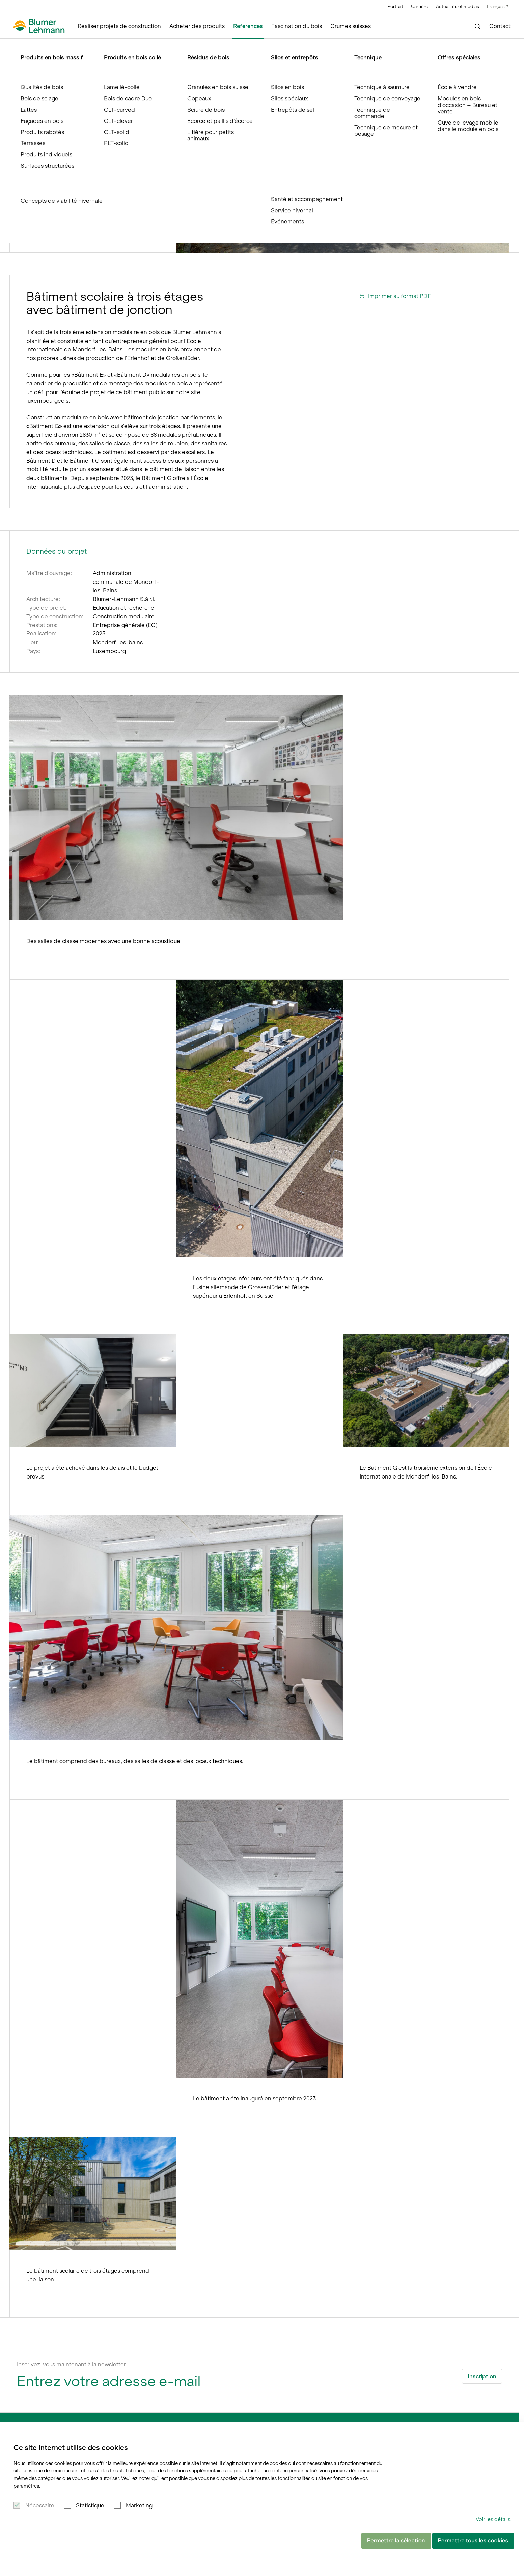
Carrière (419, 6)
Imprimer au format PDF (395, 296)
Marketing (139, 2505)
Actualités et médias (457, 6)
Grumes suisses (350, 26)
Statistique (90, 2505)
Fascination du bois (296, 26)
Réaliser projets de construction (119, 26)
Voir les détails (493, 2519)
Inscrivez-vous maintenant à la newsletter (71, 2364)
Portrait (395, 6)
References (248, 26)
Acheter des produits (197, 26)
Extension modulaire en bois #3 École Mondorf (148, 45)
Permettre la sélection (396, 2540)
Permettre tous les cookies (473, 2540)
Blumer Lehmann (43, 45)
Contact (500, 26)
